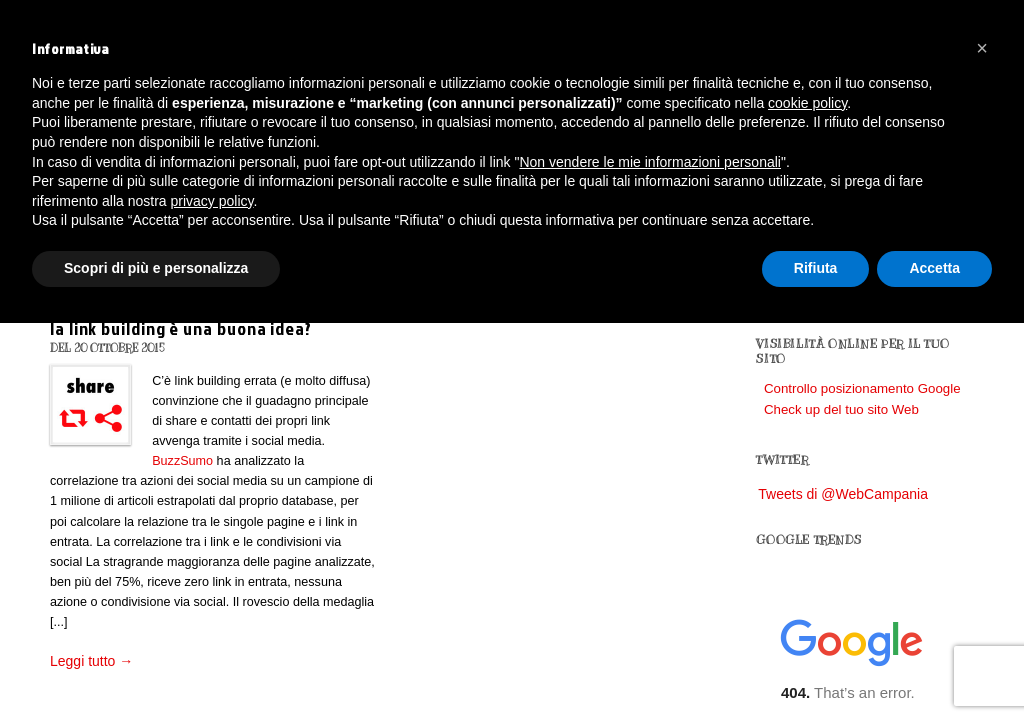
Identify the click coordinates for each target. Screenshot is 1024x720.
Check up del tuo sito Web (841, 409)
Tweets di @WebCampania (843, 494)
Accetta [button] (934, 268)
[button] (982, 48)
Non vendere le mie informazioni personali (649, 162)
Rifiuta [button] (816, 268)
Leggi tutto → (91, 661)
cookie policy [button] (807, 103)
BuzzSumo (182, 461)
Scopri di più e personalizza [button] (156, 268)
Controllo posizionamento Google (862, 388)
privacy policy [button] (212, 201)
